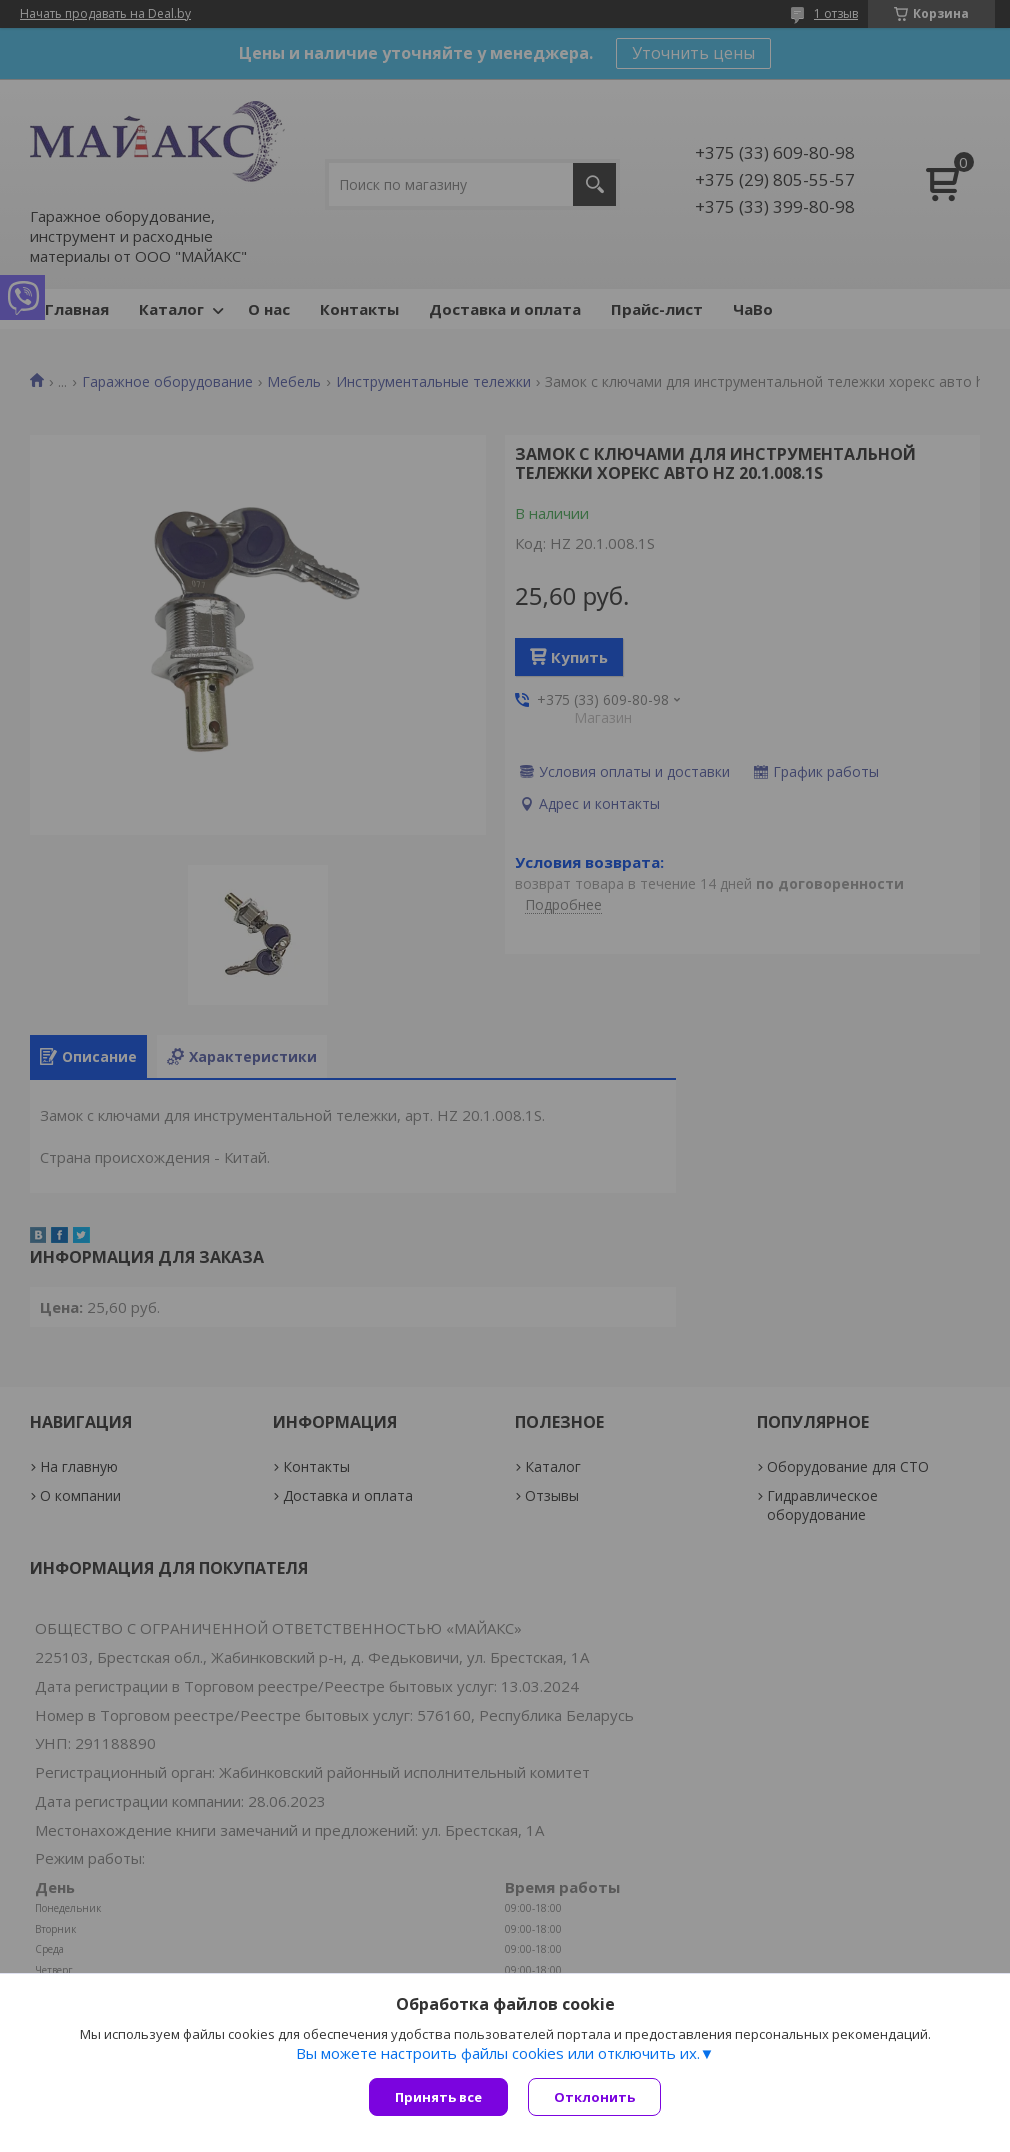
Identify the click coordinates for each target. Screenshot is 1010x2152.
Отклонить (594, 2097)
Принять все (438, 2097)
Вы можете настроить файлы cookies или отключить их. (498, 2053)
